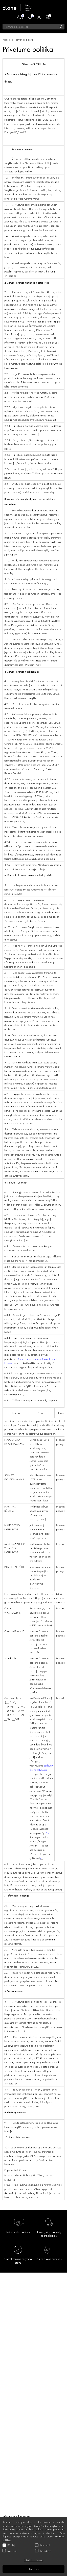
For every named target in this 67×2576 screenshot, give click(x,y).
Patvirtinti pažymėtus (33, 2560)
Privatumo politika (24, 39)
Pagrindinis (8, 39)
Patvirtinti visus (33, 2569)
